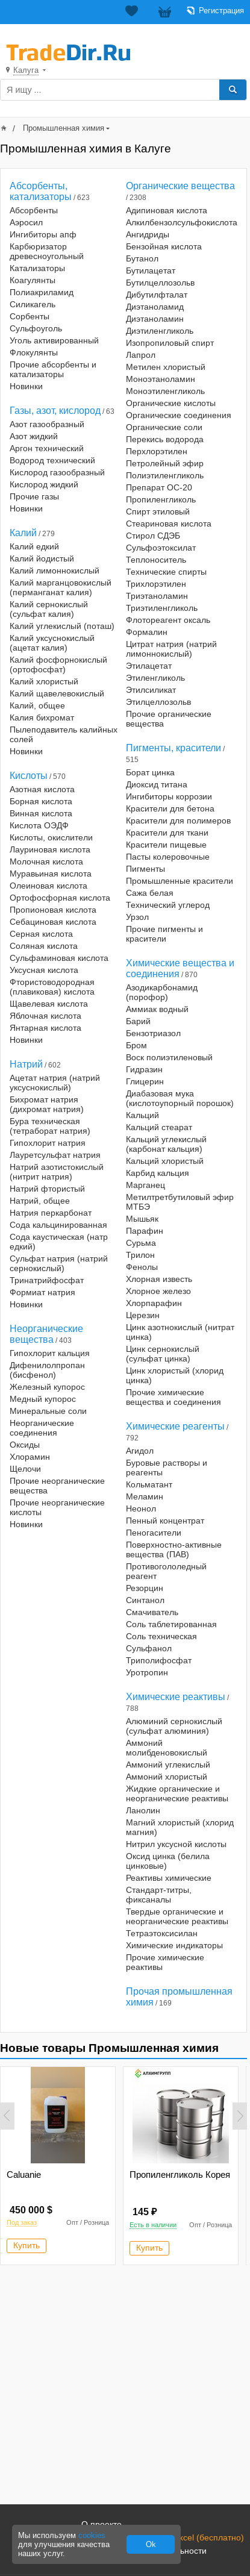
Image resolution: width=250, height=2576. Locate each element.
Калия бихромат (42, 717)
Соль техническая (161, 1636)
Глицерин (145, 1081)
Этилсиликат (151, 690)
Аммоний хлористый (166, 1776)
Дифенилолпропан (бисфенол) (47, 1370)
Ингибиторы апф (43, 234)
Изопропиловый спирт (170, 343)
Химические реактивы (175, 1697)
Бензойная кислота (164, 246)
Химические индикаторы (174, 1945)
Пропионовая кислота (53, 909)
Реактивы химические (168, 1878)
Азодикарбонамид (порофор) (162, 992)
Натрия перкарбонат (51, 1213)
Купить (26, 2245)
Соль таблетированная (171, 1624)
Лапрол (140, 355)
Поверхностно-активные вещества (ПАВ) (174, 1549)
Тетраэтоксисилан (162, 1933)
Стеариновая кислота (168, 523)
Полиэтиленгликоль (165, 475)
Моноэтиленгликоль (165, 391)
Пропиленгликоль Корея (180, 2174)
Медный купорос (43, 1399)
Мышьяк (142, 1219)
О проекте (101, 2524)
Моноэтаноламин (160, 379)
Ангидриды (147, 234)
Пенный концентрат (165, 1520)
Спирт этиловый (158, 511)
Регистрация (221, 10)
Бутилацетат (150, 270)
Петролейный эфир (165, 463)
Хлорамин (30, 1457)
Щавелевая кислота (49, 1003)
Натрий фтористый (47, 1188)
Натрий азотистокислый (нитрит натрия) (57, 1171)
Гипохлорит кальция (50, 1353)
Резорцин (144, 1588)
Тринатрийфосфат (47, 1280)
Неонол (141, 1508)
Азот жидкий (34, 436)
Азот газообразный (47, 424)
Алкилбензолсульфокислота (181, 222)
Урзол (137, 917)
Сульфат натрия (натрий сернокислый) (59, 1263)
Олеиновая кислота (48, 885)
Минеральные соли (48, 1411)
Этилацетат (149, 666)
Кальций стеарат (159, 1127)
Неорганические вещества (46, 1334)
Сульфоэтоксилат (161, 547)
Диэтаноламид (155, 306)
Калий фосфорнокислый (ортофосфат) (58, 664)
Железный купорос (47, 1387)
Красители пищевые (166, 844)
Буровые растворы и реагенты (166, 1467)
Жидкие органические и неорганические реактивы (177, 1793)
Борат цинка (150, 772)
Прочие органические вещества (168, 718)
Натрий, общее (40, 1200)
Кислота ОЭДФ (39, 825)
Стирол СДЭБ (153, 535)
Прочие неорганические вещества (57, 1485)
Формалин (146, 632)
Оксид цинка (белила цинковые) (168, 1861)
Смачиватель (152, 1612)
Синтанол (145, 1600)
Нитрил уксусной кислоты (176, 1844)
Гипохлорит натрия (48, 1143)
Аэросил (26, 222)
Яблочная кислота (45, 1016)
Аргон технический (47, 448)
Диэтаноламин (155, 319)
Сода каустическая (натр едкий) (59, 1241)
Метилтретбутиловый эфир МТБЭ (180, 1201)
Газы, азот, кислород (55, 410)
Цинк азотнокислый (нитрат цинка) (180, 1332)
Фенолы (142, 1267)
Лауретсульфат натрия (55, 1155)
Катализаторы (37, 268)
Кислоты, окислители (51, 837)
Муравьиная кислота (51, 873)
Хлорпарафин (154, 1303)
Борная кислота (41, 801)
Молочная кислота (46, 861)
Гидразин (144, 1069)
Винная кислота (41, 813)
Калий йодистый (42, 558)
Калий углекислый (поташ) (62, 626)
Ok (151, 2544)
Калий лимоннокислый (54, 570)
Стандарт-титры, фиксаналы (159, 1894)
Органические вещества (180, 186)
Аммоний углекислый (168, 1764)
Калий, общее (37, 705)
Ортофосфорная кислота (60, 897)
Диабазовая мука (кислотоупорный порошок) (180, 1098)
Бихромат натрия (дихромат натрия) (47, 1104)
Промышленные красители (179, 881)
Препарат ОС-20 (159, 487)
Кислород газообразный (57, 472)
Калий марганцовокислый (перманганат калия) (60, 587)
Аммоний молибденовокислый (166, 1747)
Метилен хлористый (165, 367)
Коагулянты (32, 280)
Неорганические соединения (42, 1427)
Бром (136, 1045)
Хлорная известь (159, 1279)
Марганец (145, 1185)
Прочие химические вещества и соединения (173, 1397)
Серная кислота (41, 934)
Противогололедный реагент (166, 1571)
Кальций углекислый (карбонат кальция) (166, 1144)
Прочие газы (34, 496)
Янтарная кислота (45, 1028)
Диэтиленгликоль (159, 331)
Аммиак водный (157, 1009)
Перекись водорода (165, 439)
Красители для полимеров (178, 820)
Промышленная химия (63, 128)
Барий (138, 1021)
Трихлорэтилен (156, 584)
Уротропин (147, 1672)
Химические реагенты (175, 1426)
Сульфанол (149, 1648)
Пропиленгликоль (161, 499)
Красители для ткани (167, 832)
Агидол (140, 1450)
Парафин (144, 1231)
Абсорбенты (34, 210)
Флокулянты (34, 352)
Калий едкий (34, 546)
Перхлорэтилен (156, 451)
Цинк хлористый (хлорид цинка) (174, 1375)
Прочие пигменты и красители (164, 933)
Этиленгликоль (155, 678)
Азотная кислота (42, 789)
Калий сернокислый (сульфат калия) (49, 609)
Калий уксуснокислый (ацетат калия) (52, 642)
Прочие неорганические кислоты (57, 1507)
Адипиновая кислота (166, 210)
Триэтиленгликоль (162, 608)
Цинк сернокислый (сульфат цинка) (162, 1353)
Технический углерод (168, 905)
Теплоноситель (156, 559)
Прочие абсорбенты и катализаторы (53, 369)
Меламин (144, 1496)
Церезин (143, 1315)
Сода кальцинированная (58, 1225)
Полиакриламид (41, 292)
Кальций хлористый (165, 1161)
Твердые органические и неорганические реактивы (177, 1916)
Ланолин (143, 1810)
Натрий (26, 1064)
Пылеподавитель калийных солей (63, 734)
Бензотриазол (153, 1033)
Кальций (142, 1115)
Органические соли (164, 427)
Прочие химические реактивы (165, 1962)
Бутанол (142, 258)
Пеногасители (153, 1532)
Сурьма (141, 1243)
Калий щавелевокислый (57, 693)
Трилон (140, 1255)
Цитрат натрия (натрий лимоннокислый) (171, 648)
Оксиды (25, 1444)
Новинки (26, 386)
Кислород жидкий (44, 484)
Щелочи (25, 1469)
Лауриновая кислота (50, 849)
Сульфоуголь (36, 328)
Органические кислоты (171, 403)
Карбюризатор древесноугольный (47, 251)
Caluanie (24, 2174)
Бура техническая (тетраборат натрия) (50, 1126)
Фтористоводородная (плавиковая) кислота (52, 986)
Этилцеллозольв (158, 702)
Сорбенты (29, 316)
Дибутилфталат (156, 294)
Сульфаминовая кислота (59, 958)
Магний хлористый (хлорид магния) (180, 1827)
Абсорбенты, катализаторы (41, 191)
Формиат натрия (42, 1292)
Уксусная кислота (44, 970)
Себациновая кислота (53, 922)
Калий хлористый (44, 681)
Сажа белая (149, 893)
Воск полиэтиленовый (169, 1057)
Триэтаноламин (157, 596)
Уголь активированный (54, 340)
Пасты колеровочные (168, 856)
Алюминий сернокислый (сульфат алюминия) (174, 1726)
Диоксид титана (156, 784)
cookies (91, 2535)
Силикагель (32, 304)
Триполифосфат (159, 1660)
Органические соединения (178, 415)
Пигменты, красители (173, 748)
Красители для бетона (170, 808)
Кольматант (149, 1484)
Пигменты (145, 869)
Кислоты (29, 776)
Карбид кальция (157, 1173)
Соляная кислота (44, 946)
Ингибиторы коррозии (169, 796)
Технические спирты (166, 572)
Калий (23, 533)
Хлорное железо (158, 1291)
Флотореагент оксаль (168, 620)
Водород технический (52, 460)
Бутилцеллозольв (160, 282)
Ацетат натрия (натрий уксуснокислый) (55, 1082)
